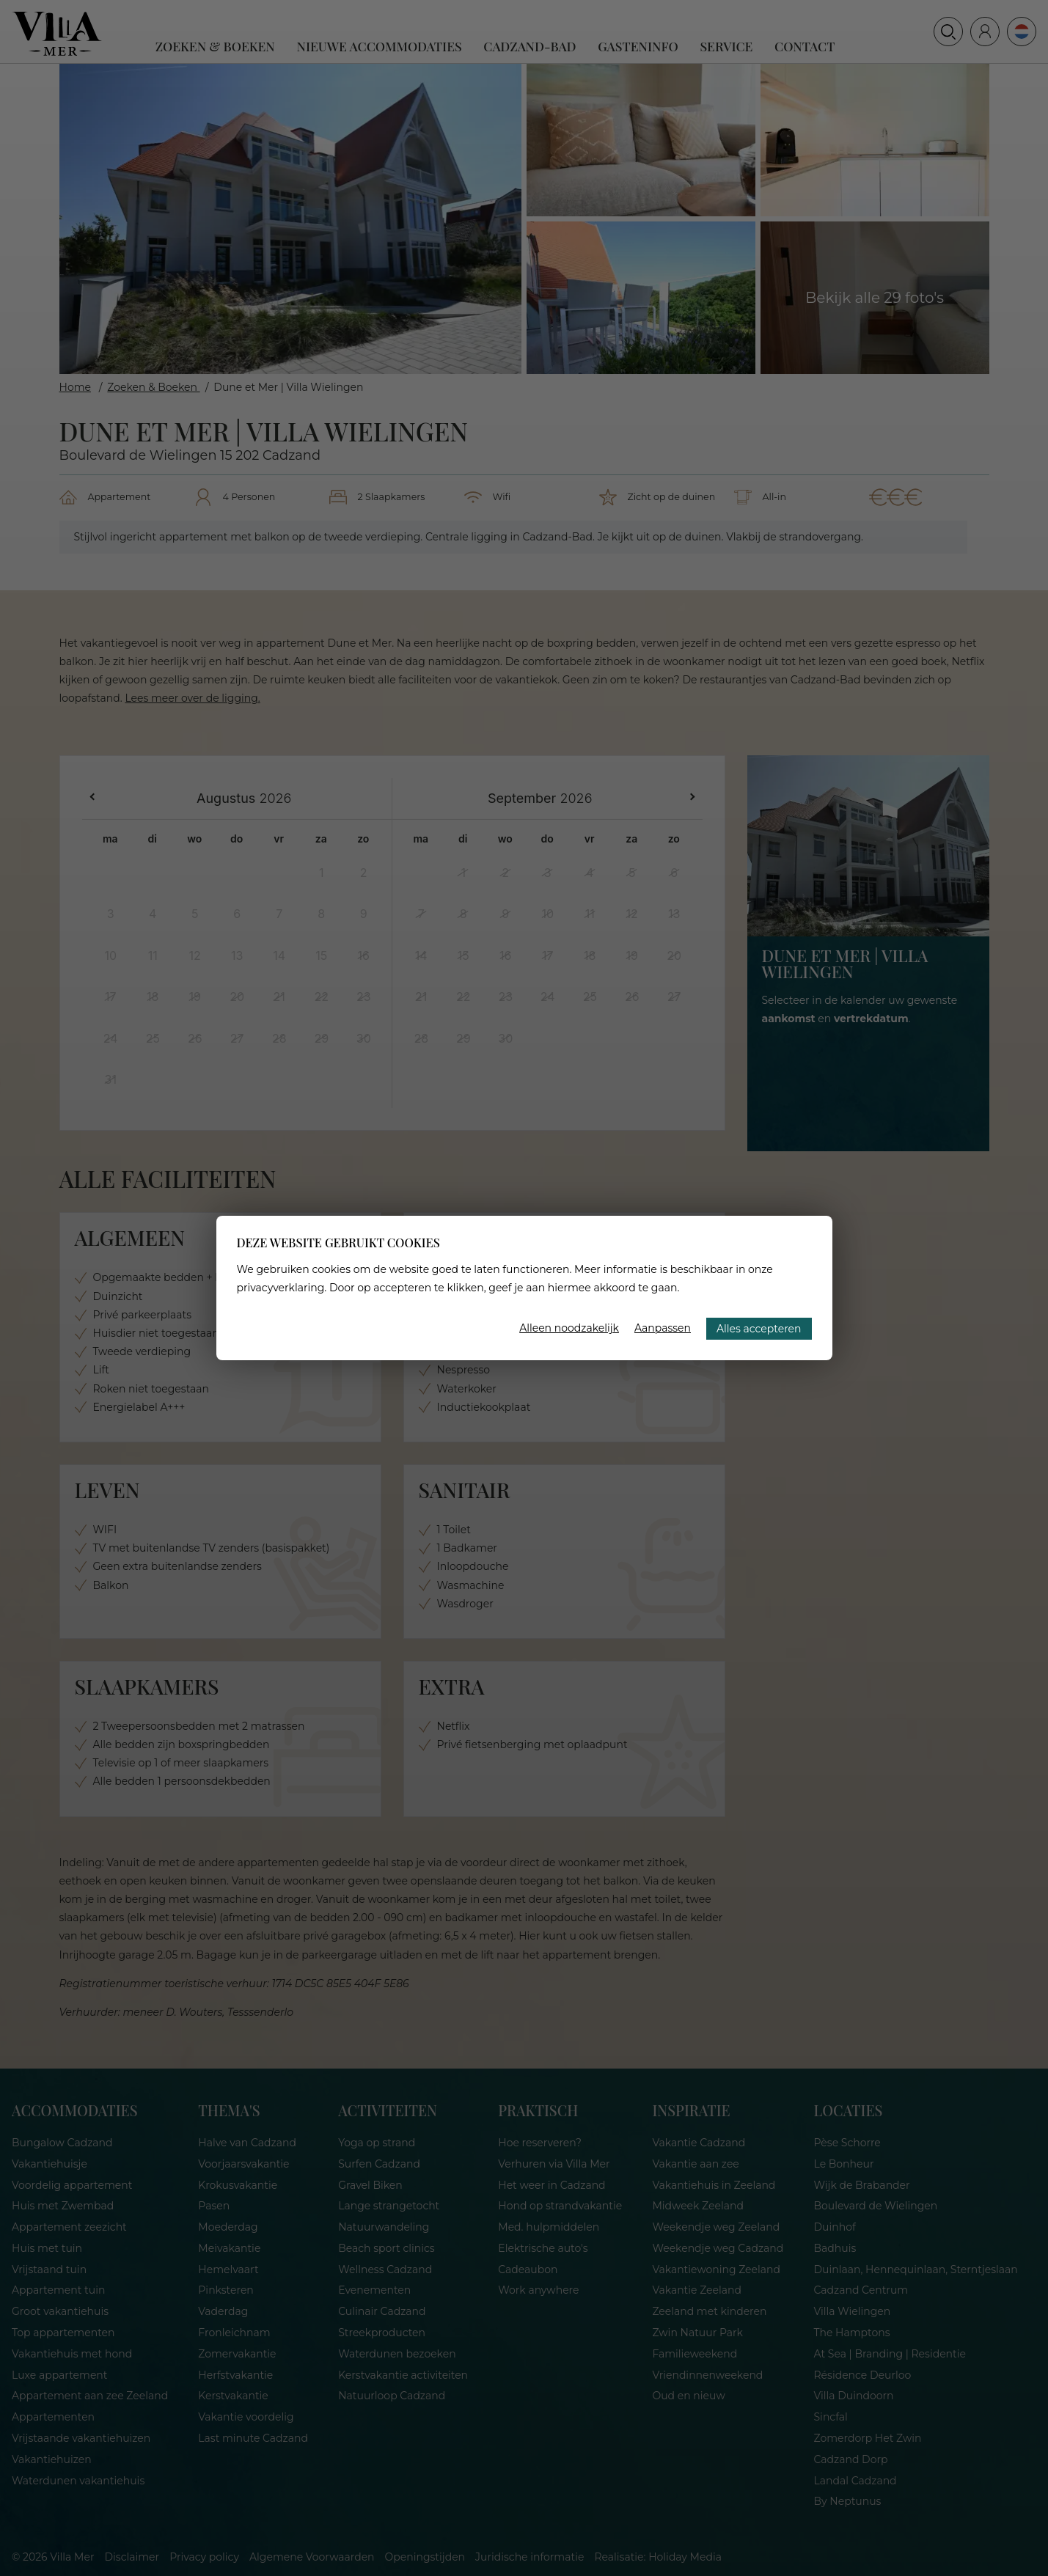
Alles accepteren (759, 1328)
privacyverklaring (281, 1287)
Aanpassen (662, 1328)
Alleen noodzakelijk (569, 1328)
